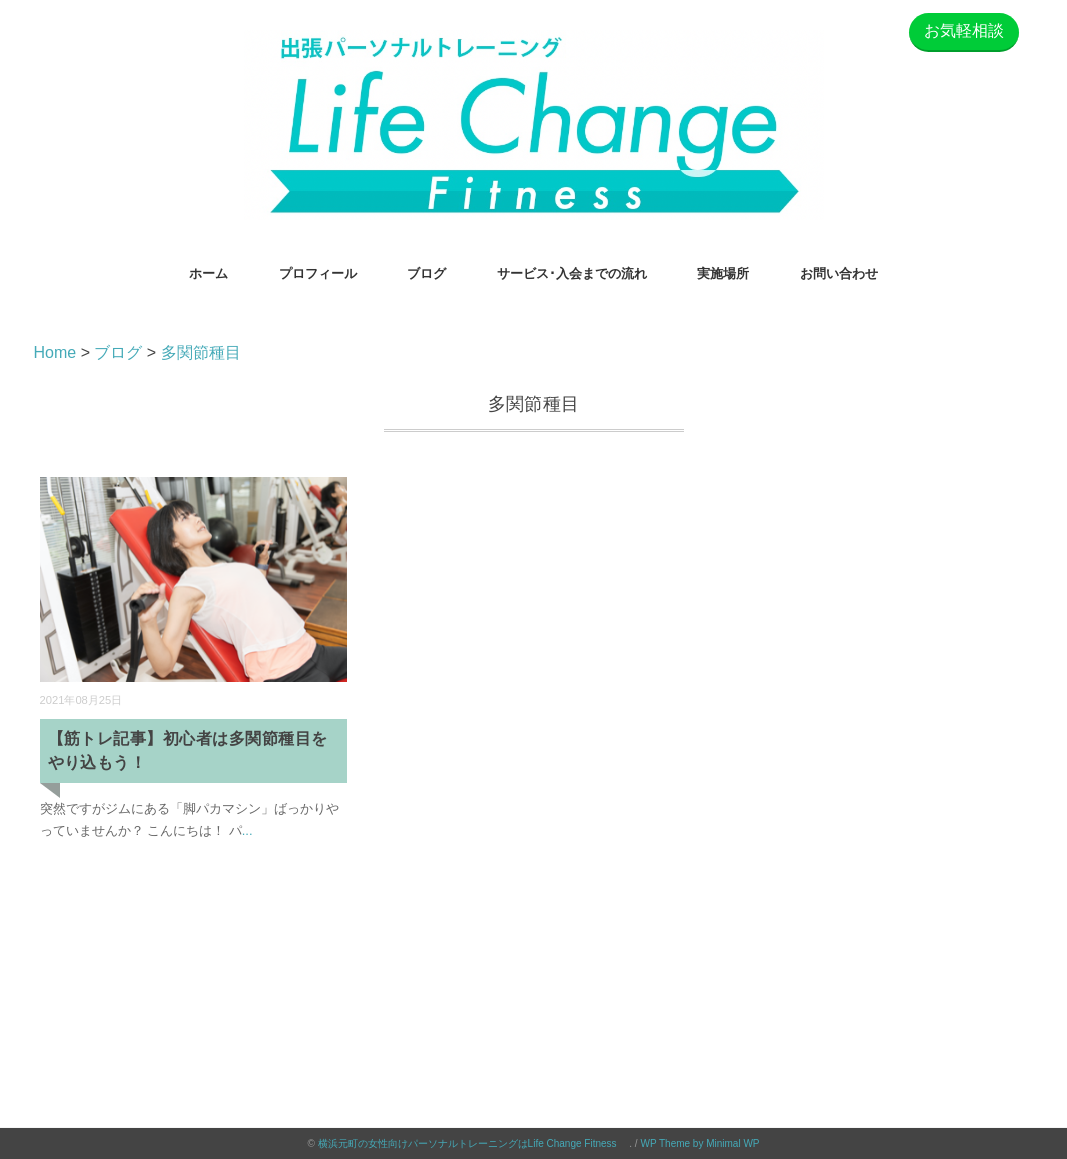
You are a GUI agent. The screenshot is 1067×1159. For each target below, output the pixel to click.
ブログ (426, 273)
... (247, 830)
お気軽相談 (964, 30)
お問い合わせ (839, 273)
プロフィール (318, 273)
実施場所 (723, 273)
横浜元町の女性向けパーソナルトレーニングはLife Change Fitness (474, 1143)
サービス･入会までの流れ (572, 273)
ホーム (208, 273)
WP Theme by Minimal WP (699, 1143)
